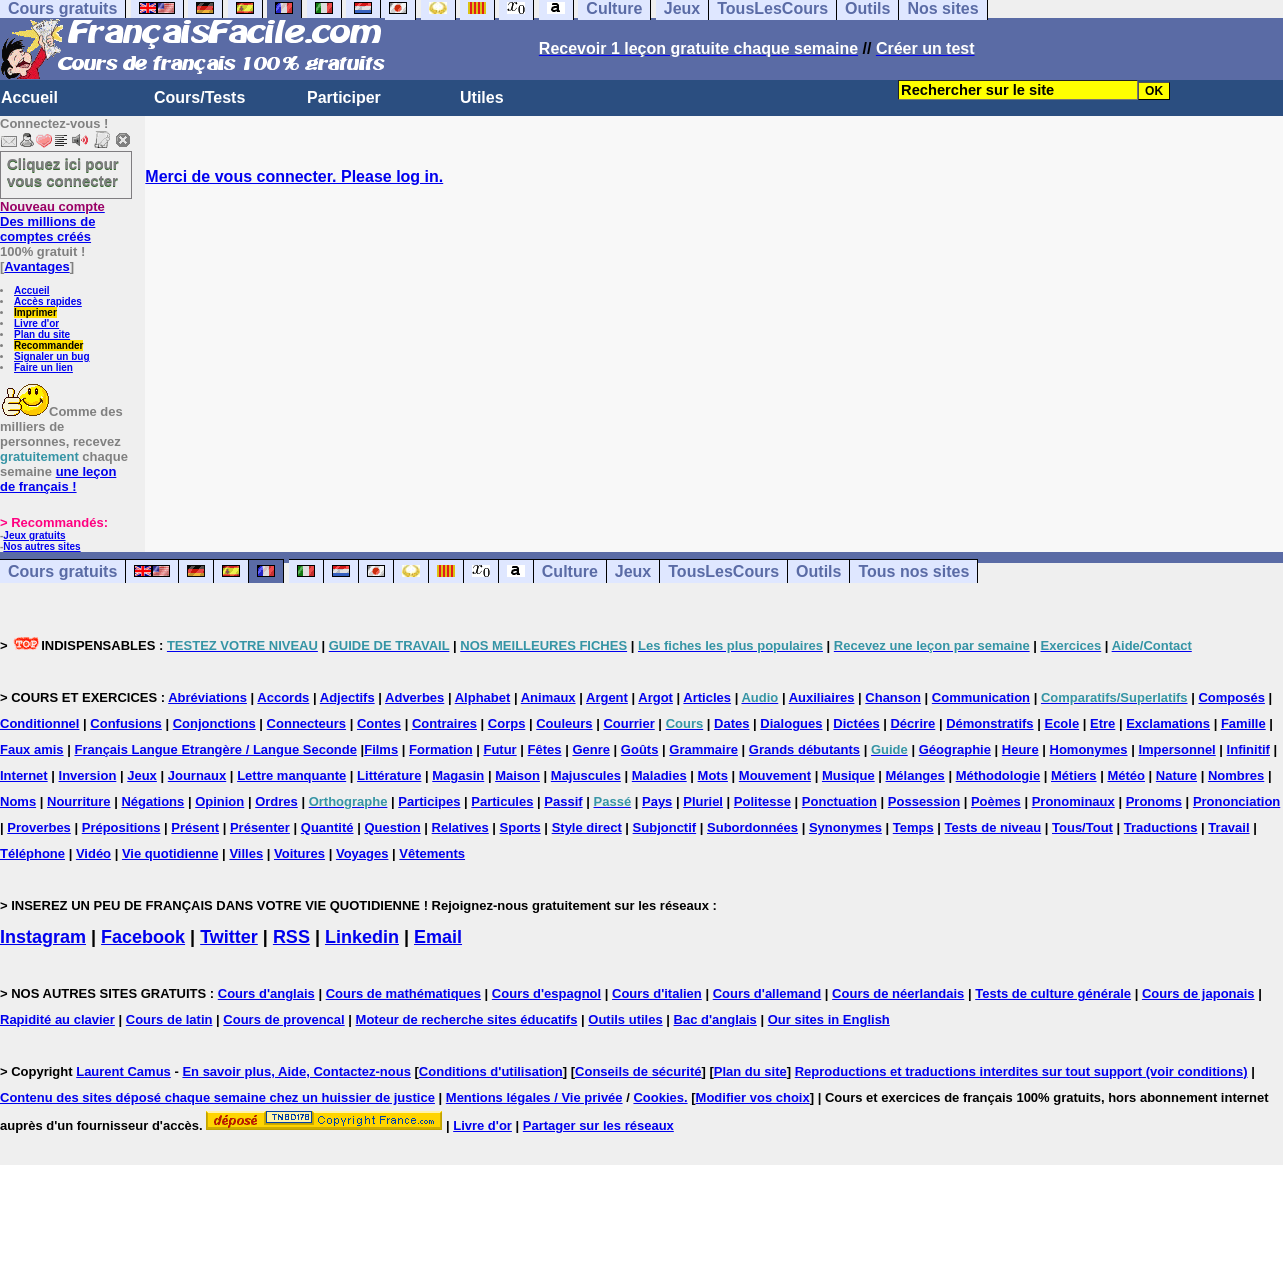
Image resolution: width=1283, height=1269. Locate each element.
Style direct (587, 827)
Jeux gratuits (34, 535)
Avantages (36, 266)
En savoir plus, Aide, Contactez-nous (296, 1071)
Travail (1228, 827)
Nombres (1236, 775)
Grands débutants (804, 749)
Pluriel (703, 801)
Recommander (48, 345)
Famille (1243, 723)
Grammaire (703, 749)
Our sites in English (829, 1019)
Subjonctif (665, 827)
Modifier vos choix (753, 1097)
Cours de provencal (283, 1019)
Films (381, 749)
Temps (913, 827)
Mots (713, 775)
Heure (1020, 749)
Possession (924, 801)
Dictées (856, 723)
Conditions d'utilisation (491, 1071)
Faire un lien (43, 367)
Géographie (955, 749)
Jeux (633, 571)
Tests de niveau (993, 827)
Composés (1231, 697)
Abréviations (207, 697)
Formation (441, 749)
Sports (520, 827)
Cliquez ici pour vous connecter (63, 172)
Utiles (482, 97)
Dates (731, 723)
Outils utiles (625, 1019)
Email (438, 937)
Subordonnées (752, 827)
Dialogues (791, 723)
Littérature (389, 775)
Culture (570, 571)
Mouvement (775, 775)
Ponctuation (839, 801)
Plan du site (42, 334)
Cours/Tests (199, 97)
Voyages (362, 853)
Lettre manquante (291, 775)
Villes (246, 853)
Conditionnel (39, 723)
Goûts (640, 749)
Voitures (299, 853)
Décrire (912, 723)
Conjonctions (214, 723)
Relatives (460, 827)
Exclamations (1168, 723)
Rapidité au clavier (57, 1019)
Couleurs (564, 723)
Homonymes (1089, 749)
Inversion (88, 775)
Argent (607, 697)
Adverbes (414, 697)
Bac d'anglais (715, 1019)
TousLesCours (723, 571)
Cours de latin (169, 1019)
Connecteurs (306, 723)
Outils (818, 571)
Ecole (1061, 723)
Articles (707, 697)
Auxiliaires (822, 697)
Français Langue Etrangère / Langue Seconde (215, 749)
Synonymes (845, 827)
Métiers (1074, 775)
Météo (1126, 775)
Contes (379, 723)
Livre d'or (36, 323)
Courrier (628, 723)
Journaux (197, 775)
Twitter (229, 937)
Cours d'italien (657, 993)
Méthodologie (998, 775)
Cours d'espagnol (546, 993)
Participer (344, 97)
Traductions (1161, 827)
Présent (195, 827)
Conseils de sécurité (638, 1071)
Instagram (43, 937)
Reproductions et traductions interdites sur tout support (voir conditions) (1021, 1071)
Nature (1176, 775)
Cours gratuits (62, 571)
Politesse (762, 801)
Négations (152, 801)
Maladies (659, 775)
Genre (591, 749)
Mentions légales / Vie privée (534, 1097)
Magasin (458, 775)
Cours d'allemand (767, 993)
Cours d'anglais (266, 993)
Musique (848, 775)
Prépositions (121, 827)
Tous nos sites (913, 571)
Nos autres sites (41, 546)
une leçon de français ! (58, 479)
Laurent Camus (123, 1071)
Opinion (219, 801)
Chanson (893, 697)
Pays (657, 801)
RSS (291, 937)
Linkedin (362, 937)
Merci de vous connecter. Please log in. (294, 176)
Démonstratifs (989, 723)
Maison (517, 775)
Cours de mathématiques (403, 993)
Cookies (658, 1097)
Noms (18, 801)
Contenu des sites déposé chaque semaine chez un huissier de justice (217, 1097)
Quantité (327, 827)
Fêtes (545, 749)
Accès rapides (48, 301)
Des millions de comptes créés (52, 221)
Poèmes (996, 801)
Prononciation (1236, 801)
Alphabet (483, 697)
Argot (655, 697)
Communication (981, 697)
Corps (507, 723)
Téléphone (32, 853)
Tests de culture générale (1053, 993)
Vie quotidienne (170, 853)
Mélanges (915, 775)
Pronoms (1154, 801)
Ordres (276, 801)
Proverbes (39, 827)
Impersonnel (1176, 749)
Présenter (260, 827)
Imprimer (35, 312)
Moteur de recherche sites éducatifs (467, 1019)
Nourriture (79, 801)
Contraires (444, 723)
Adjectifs (347, 697)
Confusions (126, 723)
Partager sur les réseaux (598, 1125)
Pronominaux (1073, 801)
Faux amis (32, 749)
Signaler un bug (52, 356)
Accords (283, 697)
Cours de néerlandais (898, 993)
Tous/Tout (1082, 827)
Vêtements (432, 853)
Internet (24, 775)
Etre (1102, 723)
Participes (429, 801)
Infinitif (1248, 749)
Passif (563, 801)
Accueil (29, 97)
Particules (502, 801)
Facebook (143, 937)
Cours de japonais (1198, 993)
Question (392, 827)
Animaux (548, 697)
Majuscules (586, 775)
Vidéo (93, 853)
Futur (499, 749)
